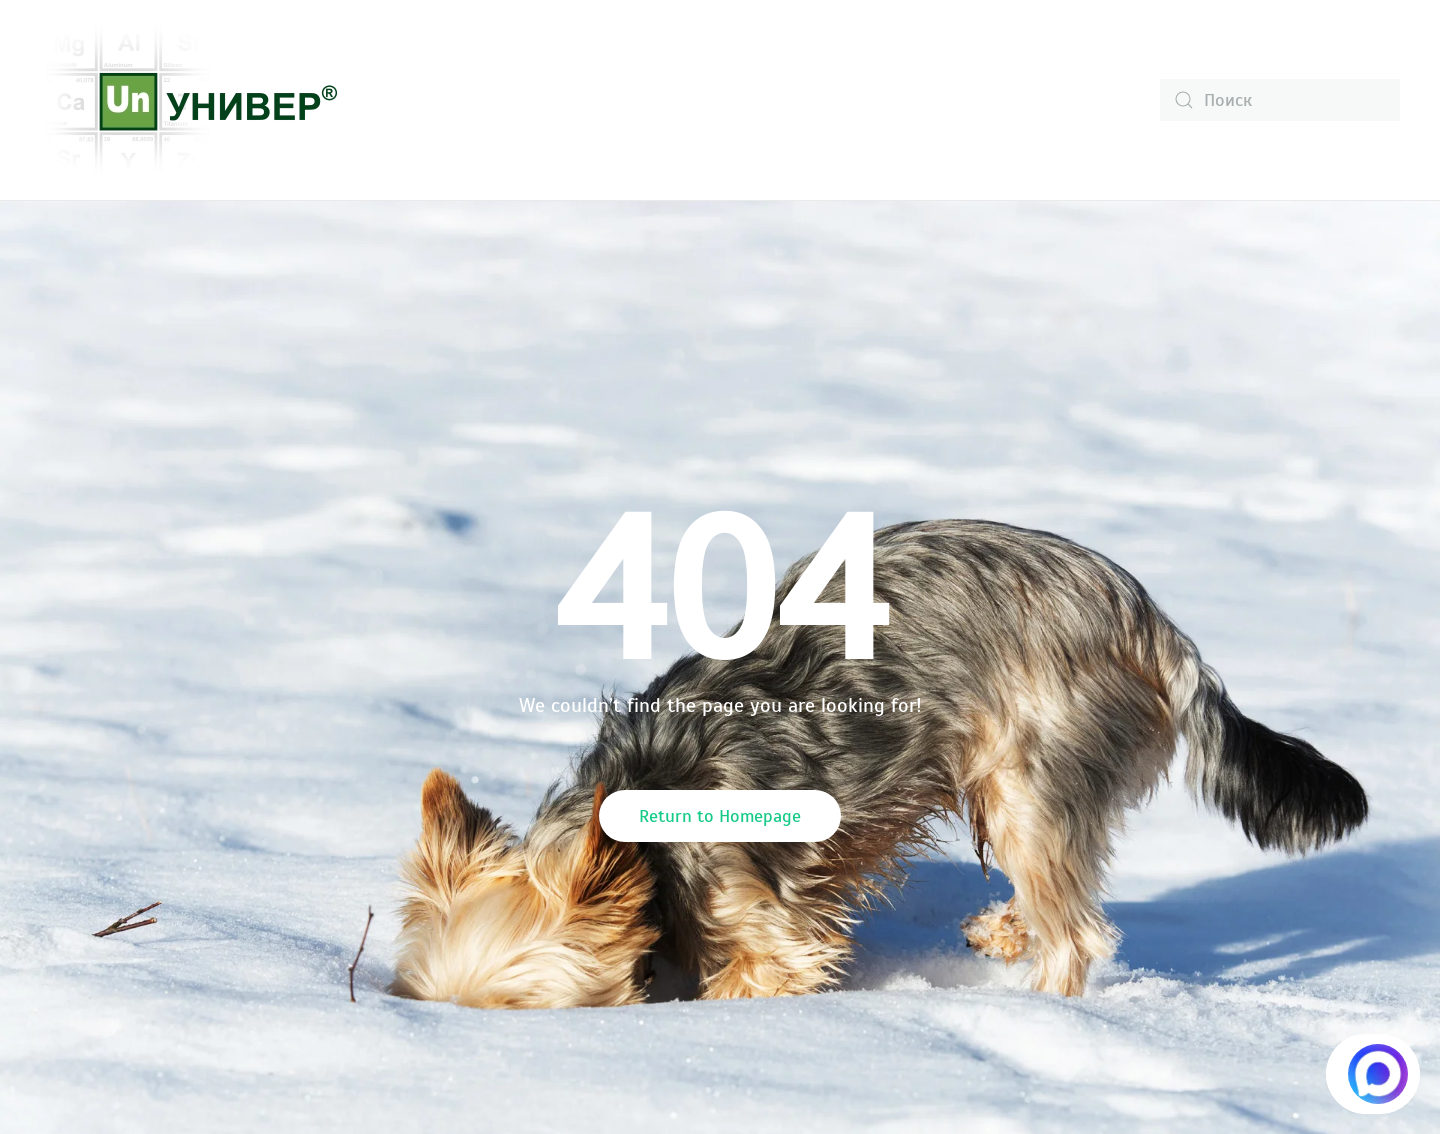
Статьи (906, 100)
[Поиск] (1280, 100)
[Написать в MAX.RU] (1373, 1074)
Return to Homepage (720, 816)
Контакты (1016, 100)
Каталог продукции (606, 100)
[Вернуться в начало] (190, 100)
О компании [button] (434, 100)
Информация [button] (782, 100)
